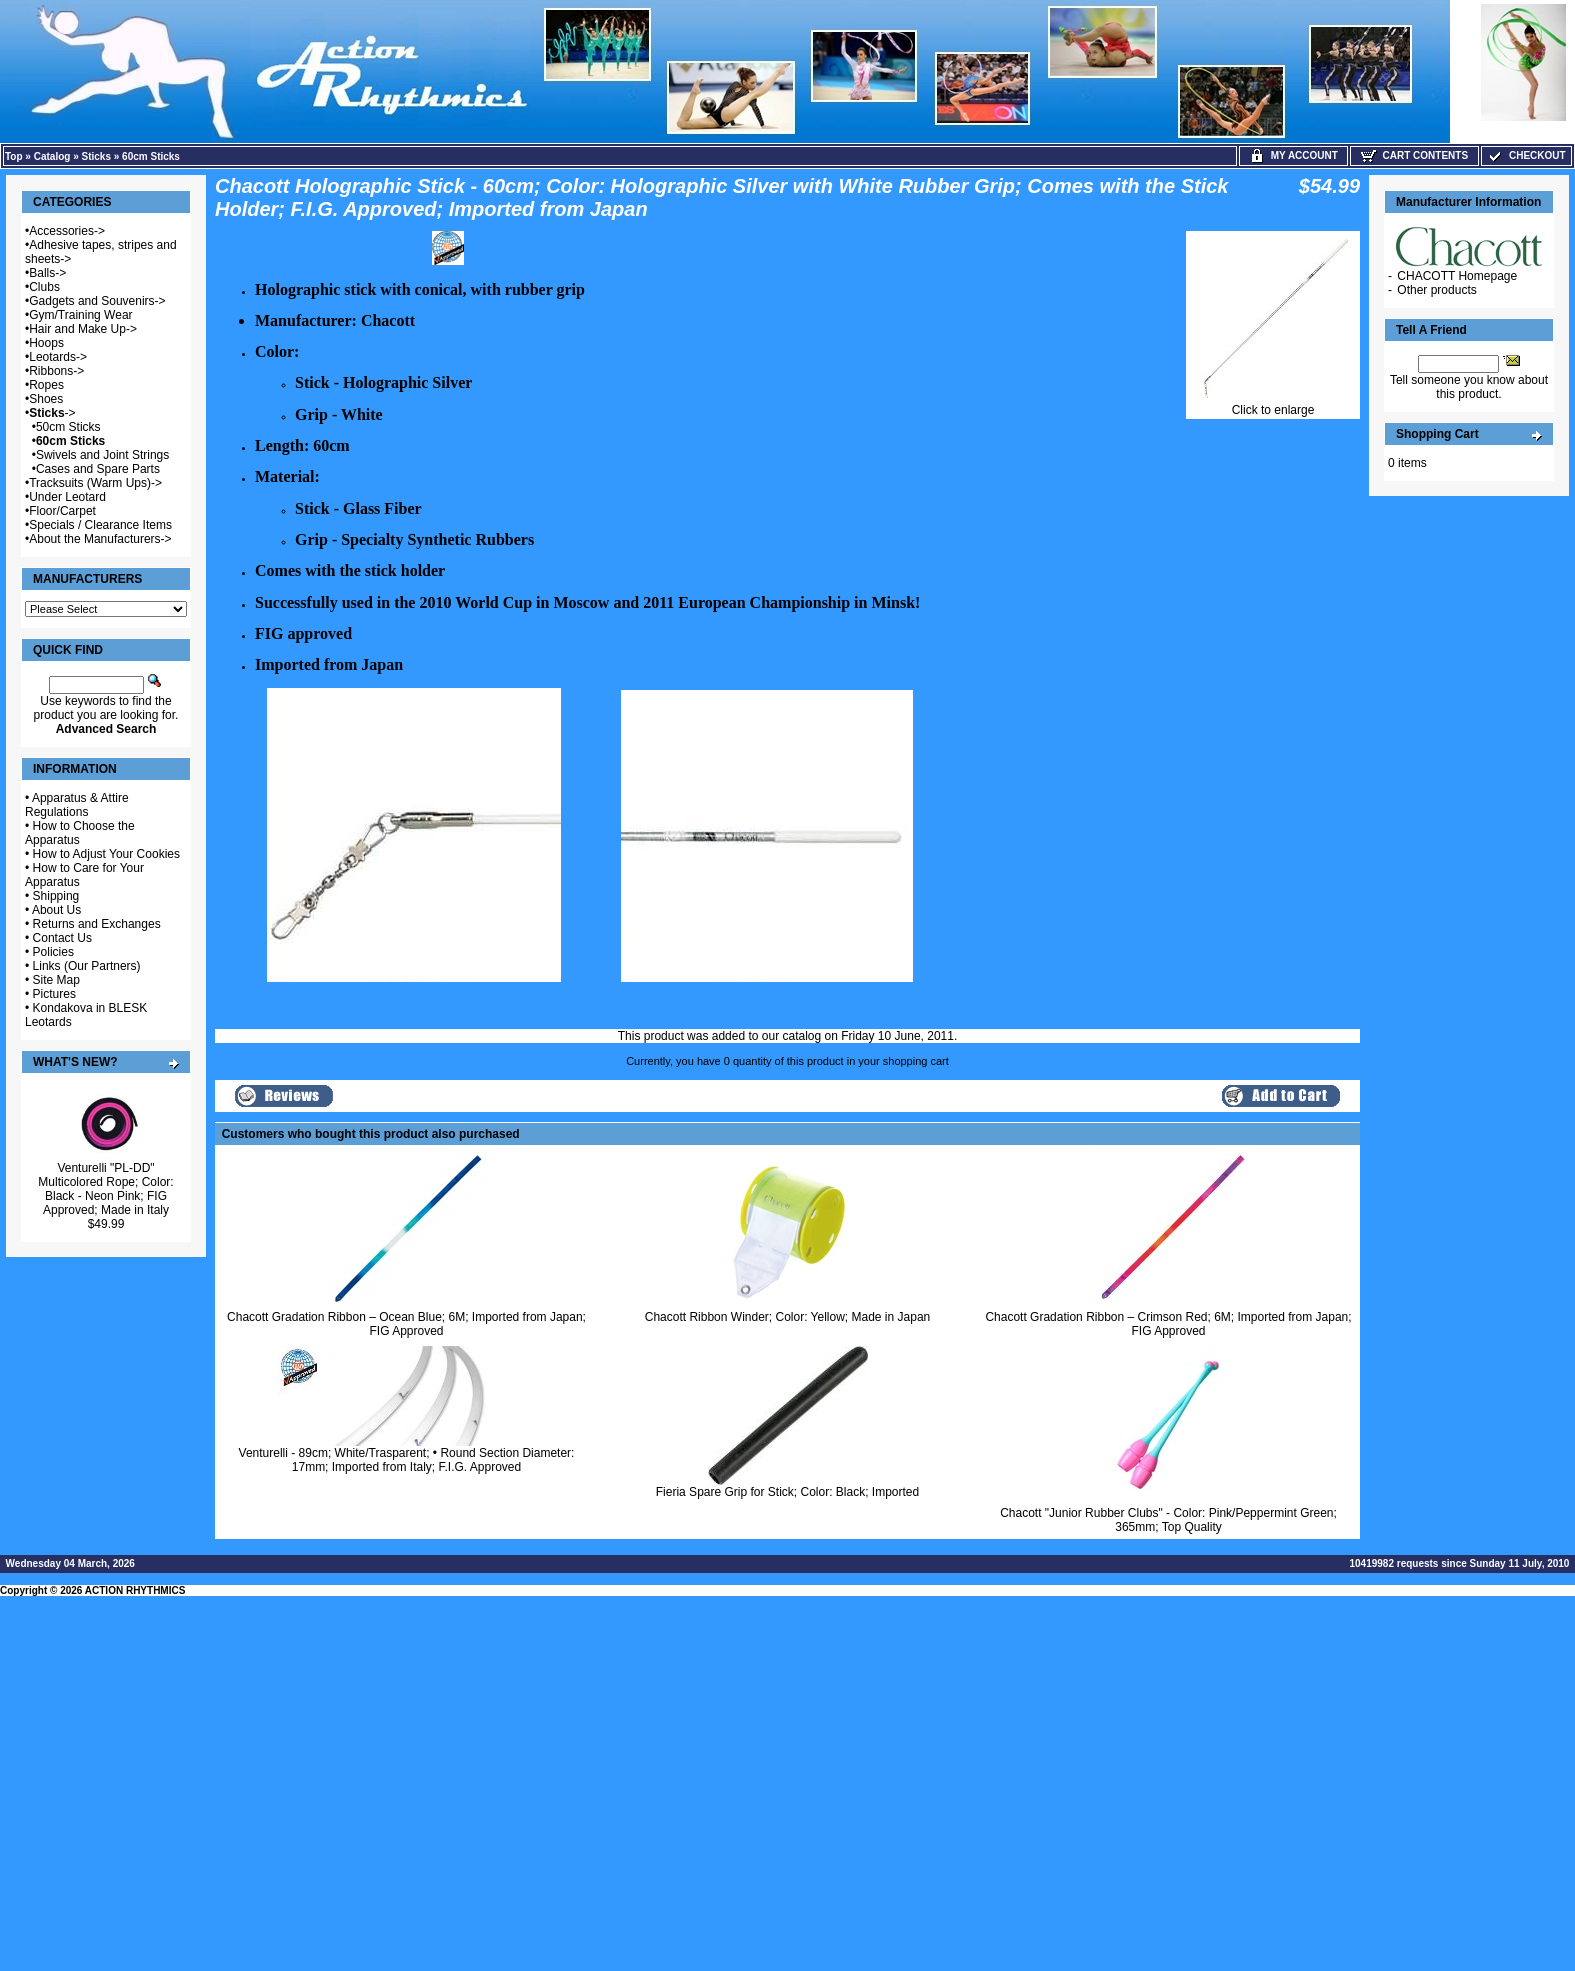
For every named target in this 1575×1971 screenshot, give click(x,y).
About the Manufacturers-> (100, 539)
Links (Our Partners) (87, 966)
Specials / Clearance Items (100, 525)
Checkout (1526, 155)
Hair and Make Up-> (83, 329)
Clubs (44, 287)
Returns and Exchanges (97, 924)
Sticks (96, 156)
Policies (53, 952)
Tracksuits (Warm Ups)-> (95, 483)
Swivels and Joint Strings (102, 455)
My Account (1293, 155)
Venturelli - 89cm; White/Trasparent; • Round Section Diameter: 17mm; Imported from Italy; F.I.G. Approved (407, 1460)
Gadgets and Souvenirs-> (97, 301)
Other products (1436, 290)
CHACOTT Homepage (1457, 276)
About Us (56, 910)
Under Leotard (67, 497)
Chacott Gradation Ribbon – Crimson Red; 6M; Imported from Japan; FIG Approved (1168, 1324)
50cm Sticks (68, 427)
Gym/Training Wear (80, 315)
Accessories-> (67, 231)
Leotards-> (58, 357)
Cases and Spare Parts (98, 469)
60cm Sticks (151, 156)
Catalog (52, 156)
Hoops (46, 343)
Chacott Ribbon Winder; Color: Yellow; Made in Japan (788, 1317)
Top (14, 156)
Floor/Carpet (62, 511)
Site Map (56, 980)
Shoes (46, 399)
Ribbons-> (56, 371)
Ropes (46, 385)
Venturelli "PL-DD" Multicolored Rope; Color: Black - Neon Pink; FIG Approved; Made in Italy (105, 1189)
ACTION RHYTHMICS (135, 1590)
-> (52, 413)
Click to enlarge (1273, 404)
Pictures (54, 994)
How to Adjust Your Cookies (106, 854)
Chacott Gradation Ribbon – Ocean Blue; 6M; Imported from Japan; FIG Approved (406, 1324)
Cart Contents (1414, 155)
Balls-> (47, 273)
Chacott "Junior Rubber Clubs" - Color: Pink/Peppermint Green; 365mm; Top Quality (1168, 1520)
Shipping (56, 896)
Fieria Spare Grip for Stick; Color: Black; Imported (787, 1492)
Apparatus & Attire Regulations (77, 805)
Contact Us (62, 938)
